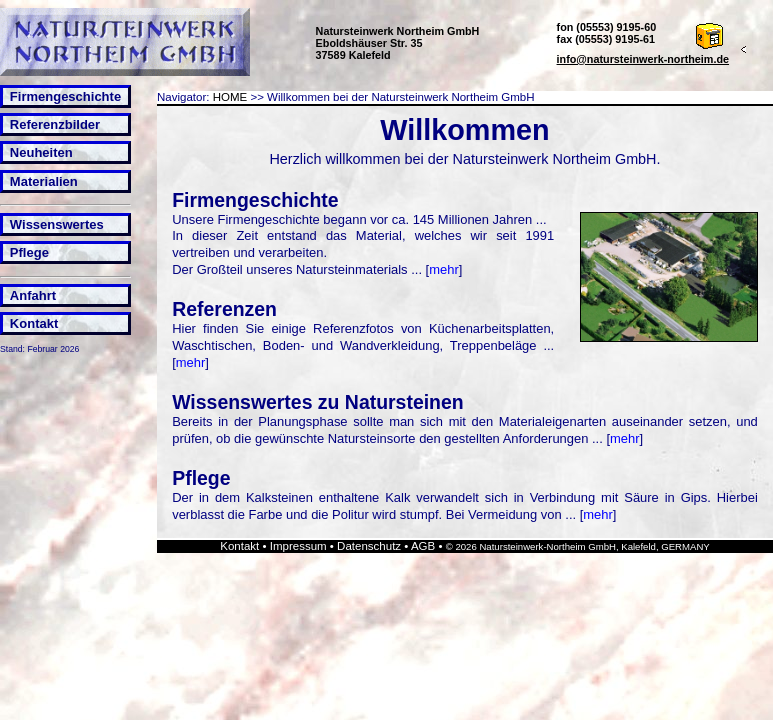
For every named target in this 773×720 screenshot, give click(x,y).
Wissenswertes (57, 224)
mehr (444, 269)
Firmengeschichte (65, 96)
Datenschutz (369, 546)
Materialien (44, 181)
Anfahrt (33, 295)
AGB (423, 546)
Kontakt (34, 323)
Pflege (29, 252)
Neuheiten (41, 152)
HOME (230, 97)
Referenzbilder (55, 124)
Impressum (298, 546)
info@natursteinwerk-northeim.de (643, 59)
